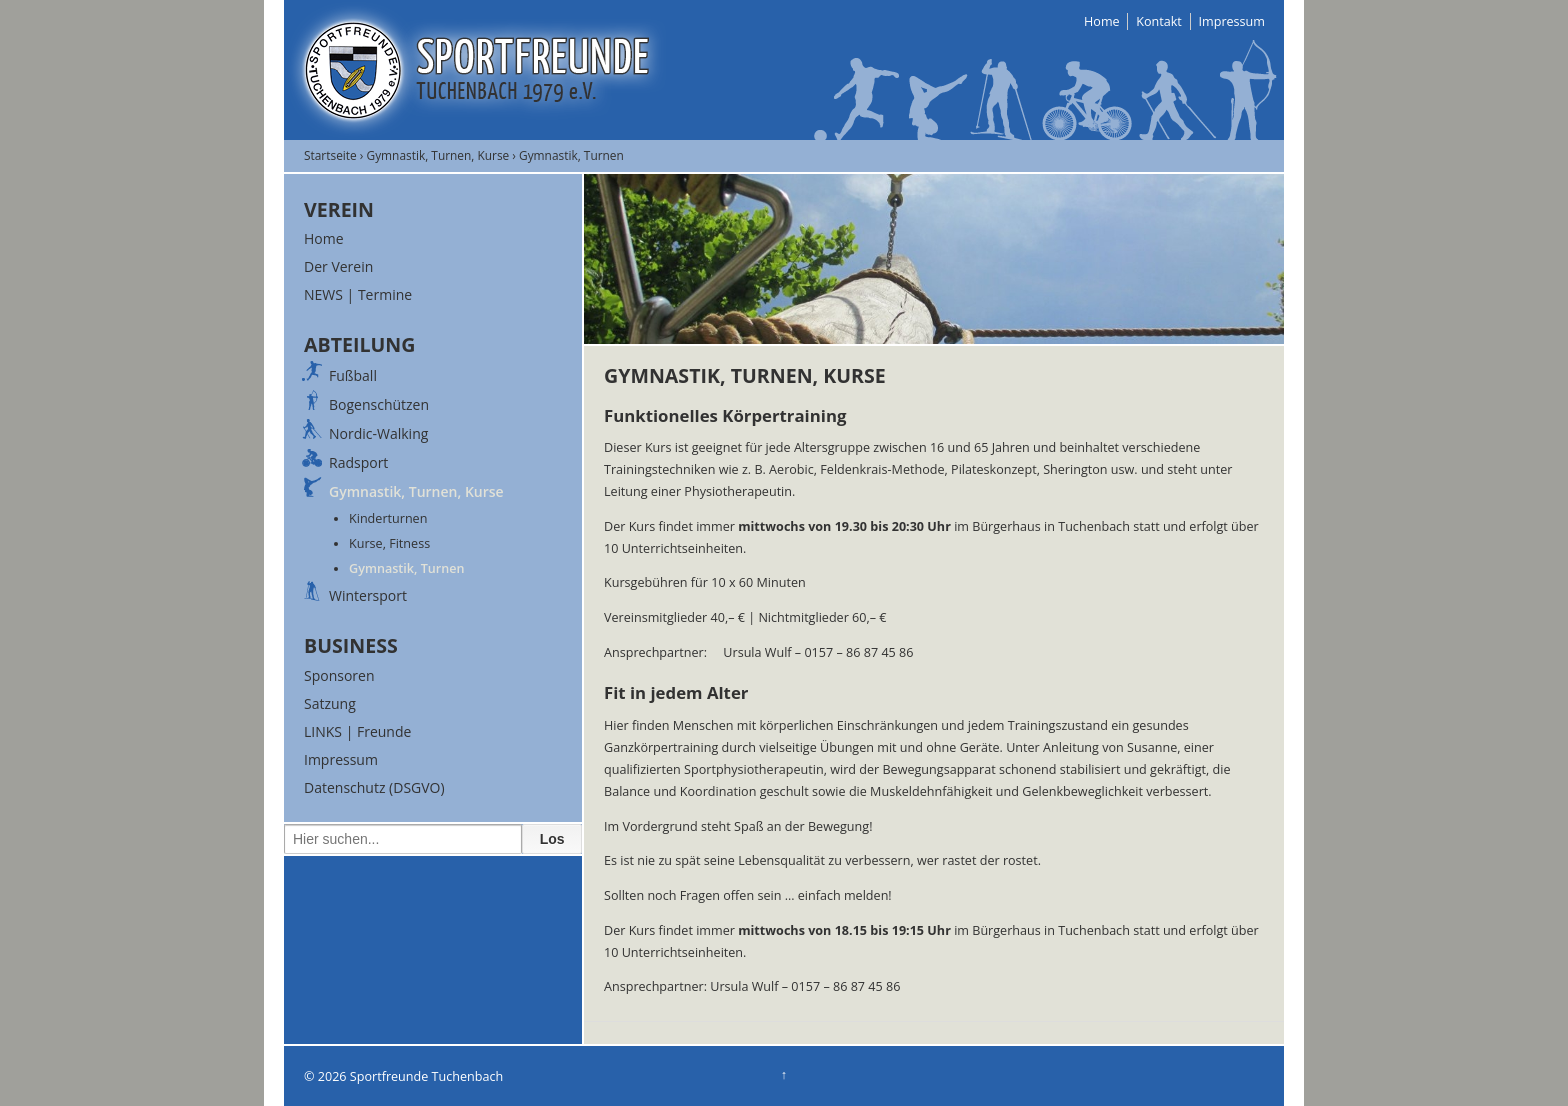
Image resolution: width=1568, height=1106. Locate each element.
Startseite (330, 155)
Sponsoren (339, 675)
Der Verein (338, 266)
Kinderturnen (388, 518)
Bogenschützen (379, 404)
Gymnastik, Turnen (407, 568)
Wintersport (368, 595)
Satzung (330, 703)
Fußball (353, 375)
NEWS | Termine (358, 294)
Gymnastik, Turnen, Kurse (438, 155)
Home (1102, 21)
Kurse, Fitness (389, 543)
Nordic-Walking (378, 433)
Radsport (358, 462)
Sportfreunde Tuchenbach (425, 1076)
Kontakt (1159, 21)
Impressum (1232, 21)
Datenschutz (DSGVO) (374, 787)
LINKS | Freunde (357, 731)
